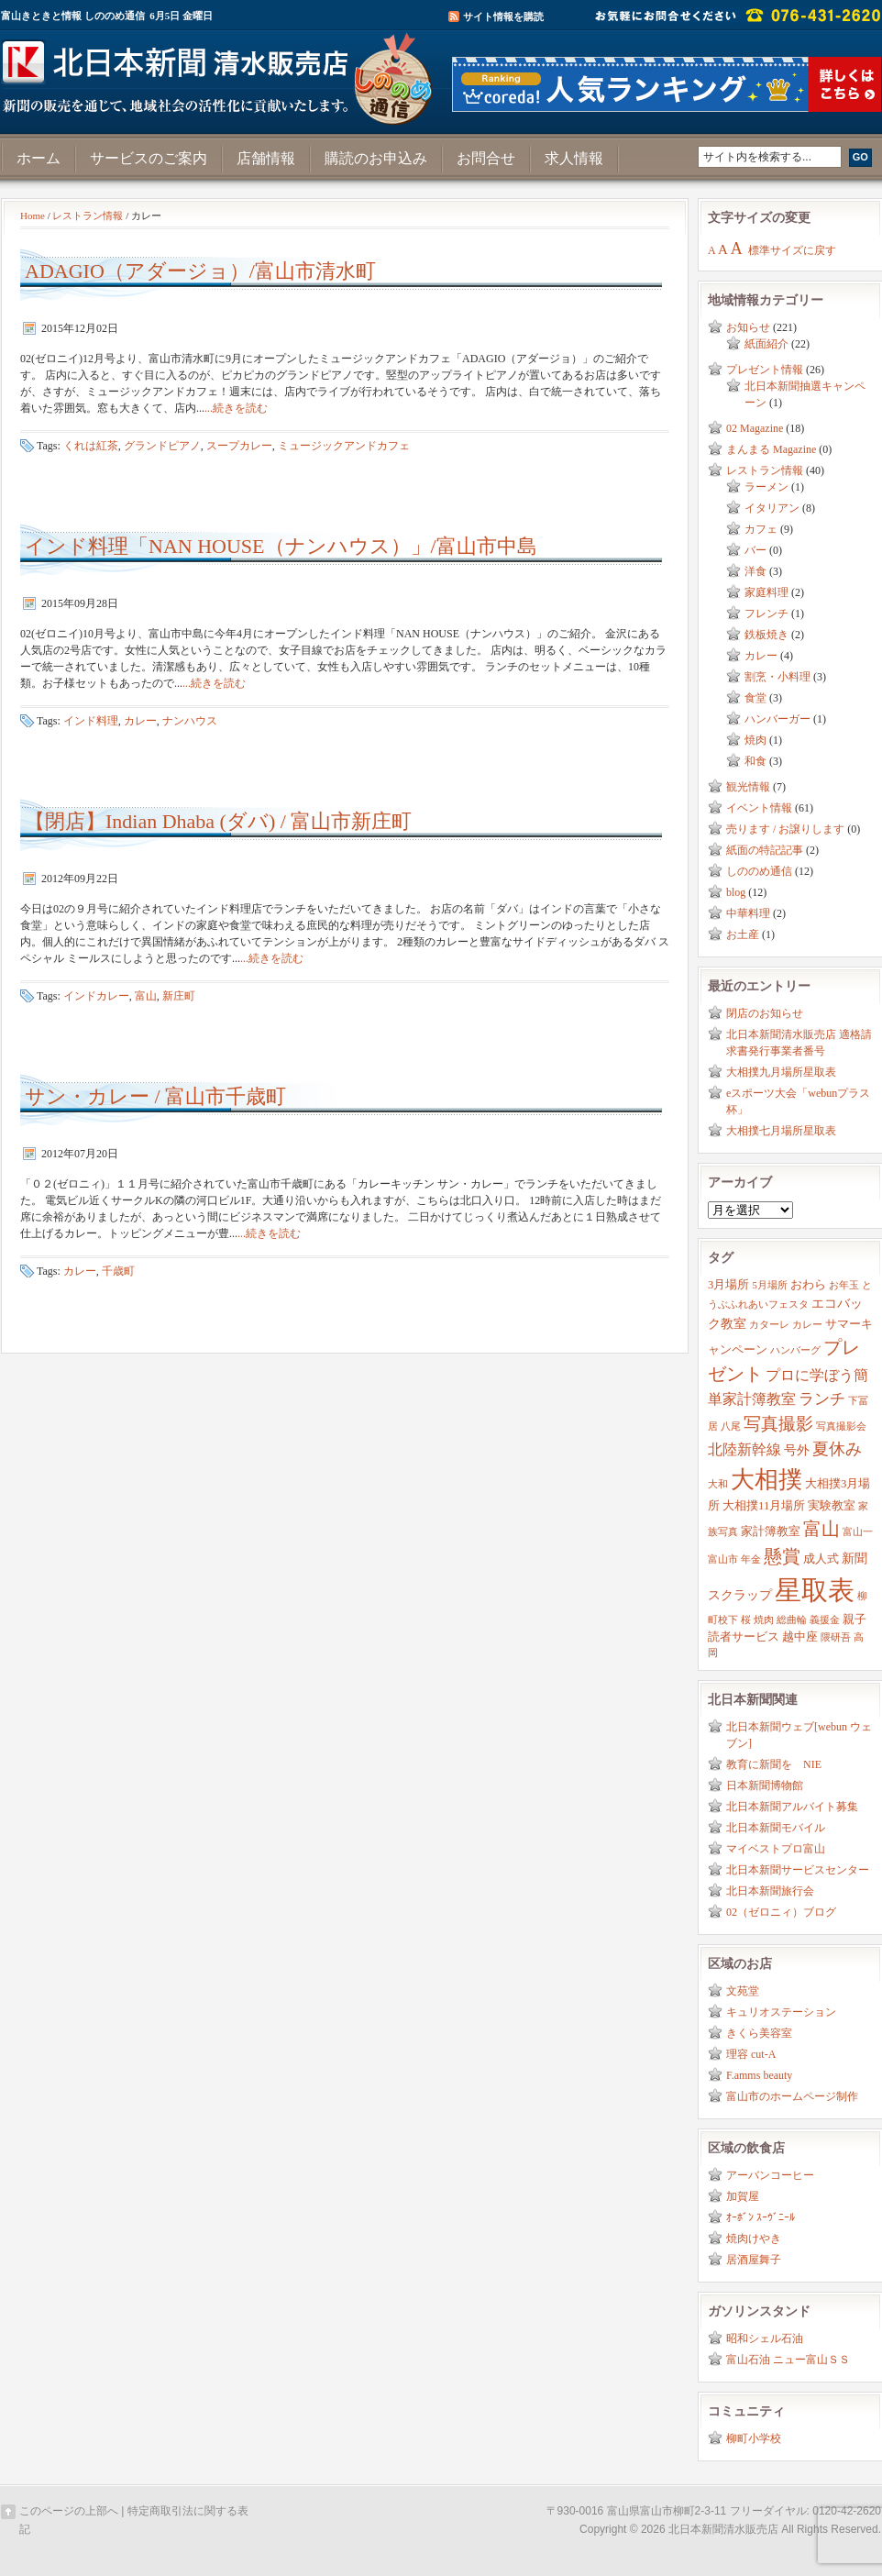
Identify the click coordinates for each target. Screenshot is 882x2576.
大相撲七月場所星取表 (781, 1130)
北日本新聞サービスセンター (797, 1869)
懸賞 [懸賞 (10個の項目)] (782, 1556)
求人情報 (574, 158)
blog (735, 892)
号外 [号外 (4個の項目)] (797, 1450)
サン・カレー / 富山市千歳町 (155, 1096)
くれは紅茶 (90, 445)
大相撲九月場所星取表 (781, 1072)
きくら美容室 (759, 2033)
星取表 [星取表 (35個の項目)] (814, 1590)
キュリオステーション (781, 2012)
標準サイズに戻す (792, 250)
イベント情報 (759, 808)
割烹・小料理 (777, 676)
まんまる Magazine (771, 449)
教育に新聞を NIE (773, 1764)
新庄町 (178, 995)
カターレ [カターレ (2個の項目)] (769, 1325)
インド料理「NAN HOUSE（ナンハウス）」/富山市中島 (281, 546)
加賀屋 (742, 2196)
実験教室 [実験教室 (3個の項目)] (831, 1505)
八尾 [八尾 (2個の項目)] (731, 1426)
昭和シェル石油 (764, 2338)
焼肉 (755, 740)
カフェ (760, 529)
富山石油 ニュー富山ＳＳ (788, 2359)
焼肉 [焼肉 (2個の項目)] (764, 1620)
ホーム (39, 158)
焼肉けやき (753, 2238)
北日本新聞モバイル (775, 1827)
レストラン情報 (87, 215)
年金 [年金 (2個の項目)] (751, 1559)
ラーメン (766, 487)
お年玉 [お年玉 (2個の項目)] (844, 1285)
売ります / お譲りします (785, 829)
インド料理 (90, 720)
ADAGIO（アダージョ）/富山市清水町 (200, 271)
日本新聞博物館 (764, 1785)
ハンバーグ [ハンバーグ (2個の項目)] (795, 1350)
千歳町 (118, 1271)
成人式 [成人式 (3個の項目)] (821, 1559)
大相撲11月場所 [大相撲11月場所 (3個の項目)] (763, 1505)
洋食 (755, 571)
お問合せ (486, 158)
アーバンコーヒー (770, 2175)
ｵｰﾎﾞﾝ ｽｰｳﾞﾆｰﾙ (760, 2217)
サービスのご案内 (148, 158)
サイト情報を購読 (503, 16)
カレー (140, 720)
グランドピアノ (162, 445)
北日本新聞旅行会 (770, 1891)
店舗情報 (266, 158)
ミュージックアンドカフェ (344, 445)
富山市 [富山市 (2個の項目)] (723, 1559)
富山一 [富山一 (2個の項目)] (858, 1532)
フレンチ (766, 613)
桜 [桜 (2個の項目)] (746, 1620)
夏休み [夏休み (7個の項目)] (837, 1449)
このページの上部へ (68, 2510)
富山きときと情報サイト (221, 72)
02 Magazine (754, 428)
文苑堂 (742, 1991)
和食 (755, 761)
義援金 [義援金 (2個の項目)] (825, 1620)
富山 (146, 995)
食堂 (755, 697)
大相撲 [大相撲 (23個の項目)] (766, 1479)
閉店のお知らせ (764, 1013)
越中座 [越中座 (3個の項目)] (800, 1637)
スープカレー (239, 445)
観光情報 (748, 786)
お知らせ (748, 327)
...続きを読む (236, 408)
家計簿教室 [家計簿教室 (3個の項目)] (770, 1531)
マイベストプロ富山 (775, 1848)
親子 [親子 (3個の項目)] (854, 1619)
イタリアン (771, 508)
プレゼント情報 (764, 369)
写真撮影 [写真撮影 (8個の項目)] (778, 1423)
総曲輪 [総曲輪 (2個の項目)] (792, 1620)
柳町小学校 (753, 2438)
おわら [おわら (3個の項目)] (808, 1284)
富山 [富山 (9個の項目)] (821, 1529)
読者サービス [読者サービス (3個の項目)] (743, 1637)
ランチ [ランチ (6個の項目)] (822, 1399)
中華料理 (748, 913)
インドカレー (96, 995)
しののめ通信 (759, 871)
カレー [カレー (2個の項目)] (807, 1325)
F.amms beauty (759, 2075)
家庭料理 (766, 592)
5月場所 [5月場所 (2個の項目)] (769, 1285)
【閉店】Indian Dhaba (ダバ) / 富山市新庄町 (218, 821)
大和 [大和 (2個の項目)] (718, 1484)
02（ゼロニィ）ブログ (781, 1912)
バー (755, 550)
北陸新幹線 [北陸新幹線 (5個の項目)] (744, 1449)
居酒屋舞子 (753, 2259)
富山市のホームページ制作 (792, 2096)
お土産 (742, 934)
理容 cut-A (751, 2054)
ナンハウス (189, 720)
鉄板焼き (766, 634)
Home (32, 215)
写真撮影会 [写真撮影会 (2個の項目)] (841, 1426)
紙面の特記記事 (764, 850)
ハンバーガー (777, 719)
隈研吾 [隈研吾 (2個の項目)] (836, 1637)
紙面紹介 (766, 343)
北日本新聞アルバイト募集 (792, 1806)
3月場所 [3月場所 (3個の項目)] (728, 1284)
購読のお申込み (376, 158)
